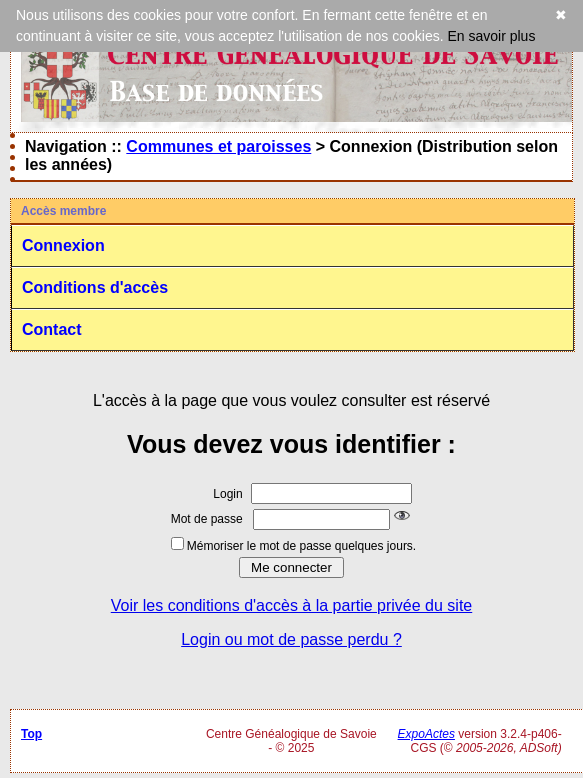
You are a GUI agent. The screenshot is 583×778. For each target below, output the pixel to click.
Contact (52, 329)
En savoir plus (491, 36)
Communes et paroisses (218, 146)
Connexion (63, 245)
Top (31, 734)
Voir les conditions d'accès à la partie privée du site (291, 605)
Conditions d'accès (95, 287)
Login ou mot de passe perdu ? (291, 639)
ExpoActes (426, 734)
